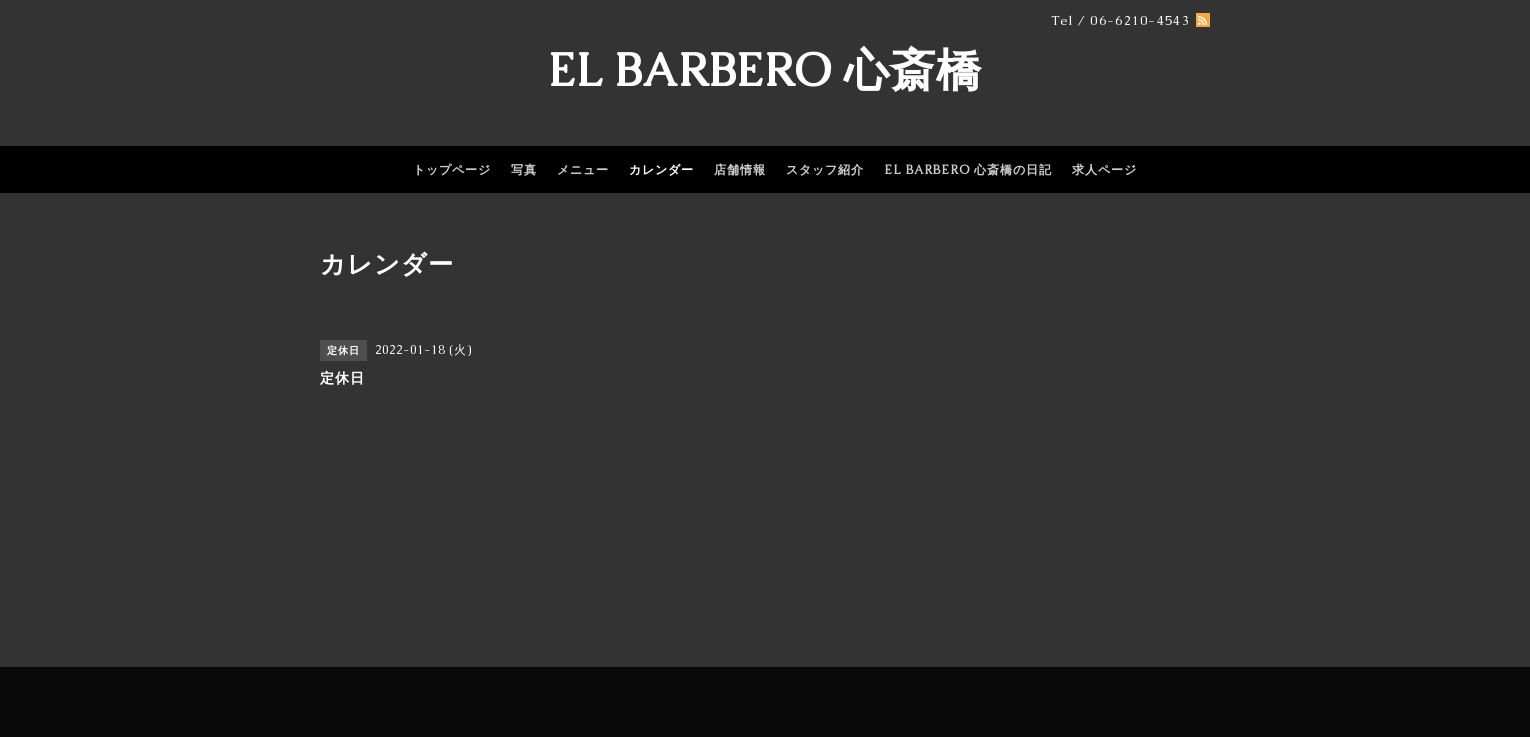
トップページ (452, 170)
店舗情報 (740, 170)
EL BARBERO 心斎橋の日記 (968, 170)
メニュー (583, 170)
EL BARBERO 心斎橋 (765, 70)
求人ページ (1104, 170)
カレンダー (661, 170)
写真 (524, 170)
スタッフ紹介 (825, 170)
